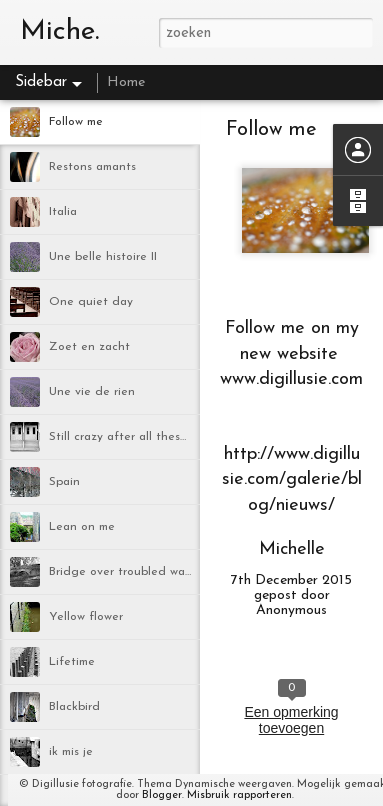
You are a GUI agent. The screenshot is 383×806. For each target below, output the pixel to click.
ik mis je (71, 752)
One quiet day (91, 302)
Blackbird (74, 707)
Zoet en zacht (89, 347)
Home (126, 82)
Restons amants (92, 167)
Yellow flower (86, 617)
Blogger (162, 795)
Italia (63, 212)
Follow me (76, 122)
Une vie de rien (92, 392)
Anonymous (291, 610)
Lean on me (82, 527)
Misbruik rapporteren (239, 795)
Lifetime (72, 662)
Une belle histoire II (103, 257)
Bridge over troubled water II (130, 572)
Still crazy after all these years (134, 437)
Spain (64, 482)
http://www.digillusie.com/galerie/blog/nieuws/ (292, 479)
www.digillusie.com (291, 379)
